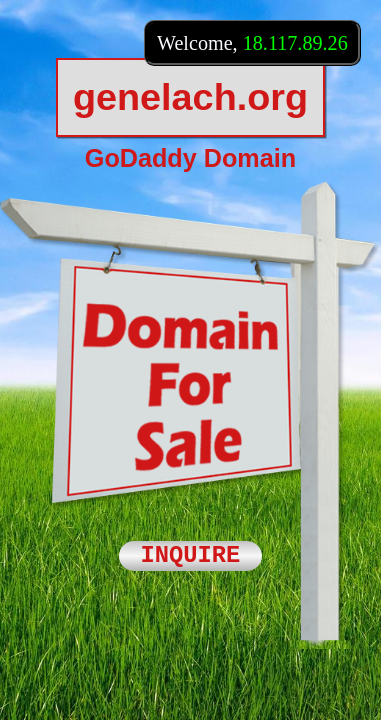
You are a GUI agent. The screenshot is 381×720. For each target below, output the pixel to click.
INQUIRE (191, 556)
